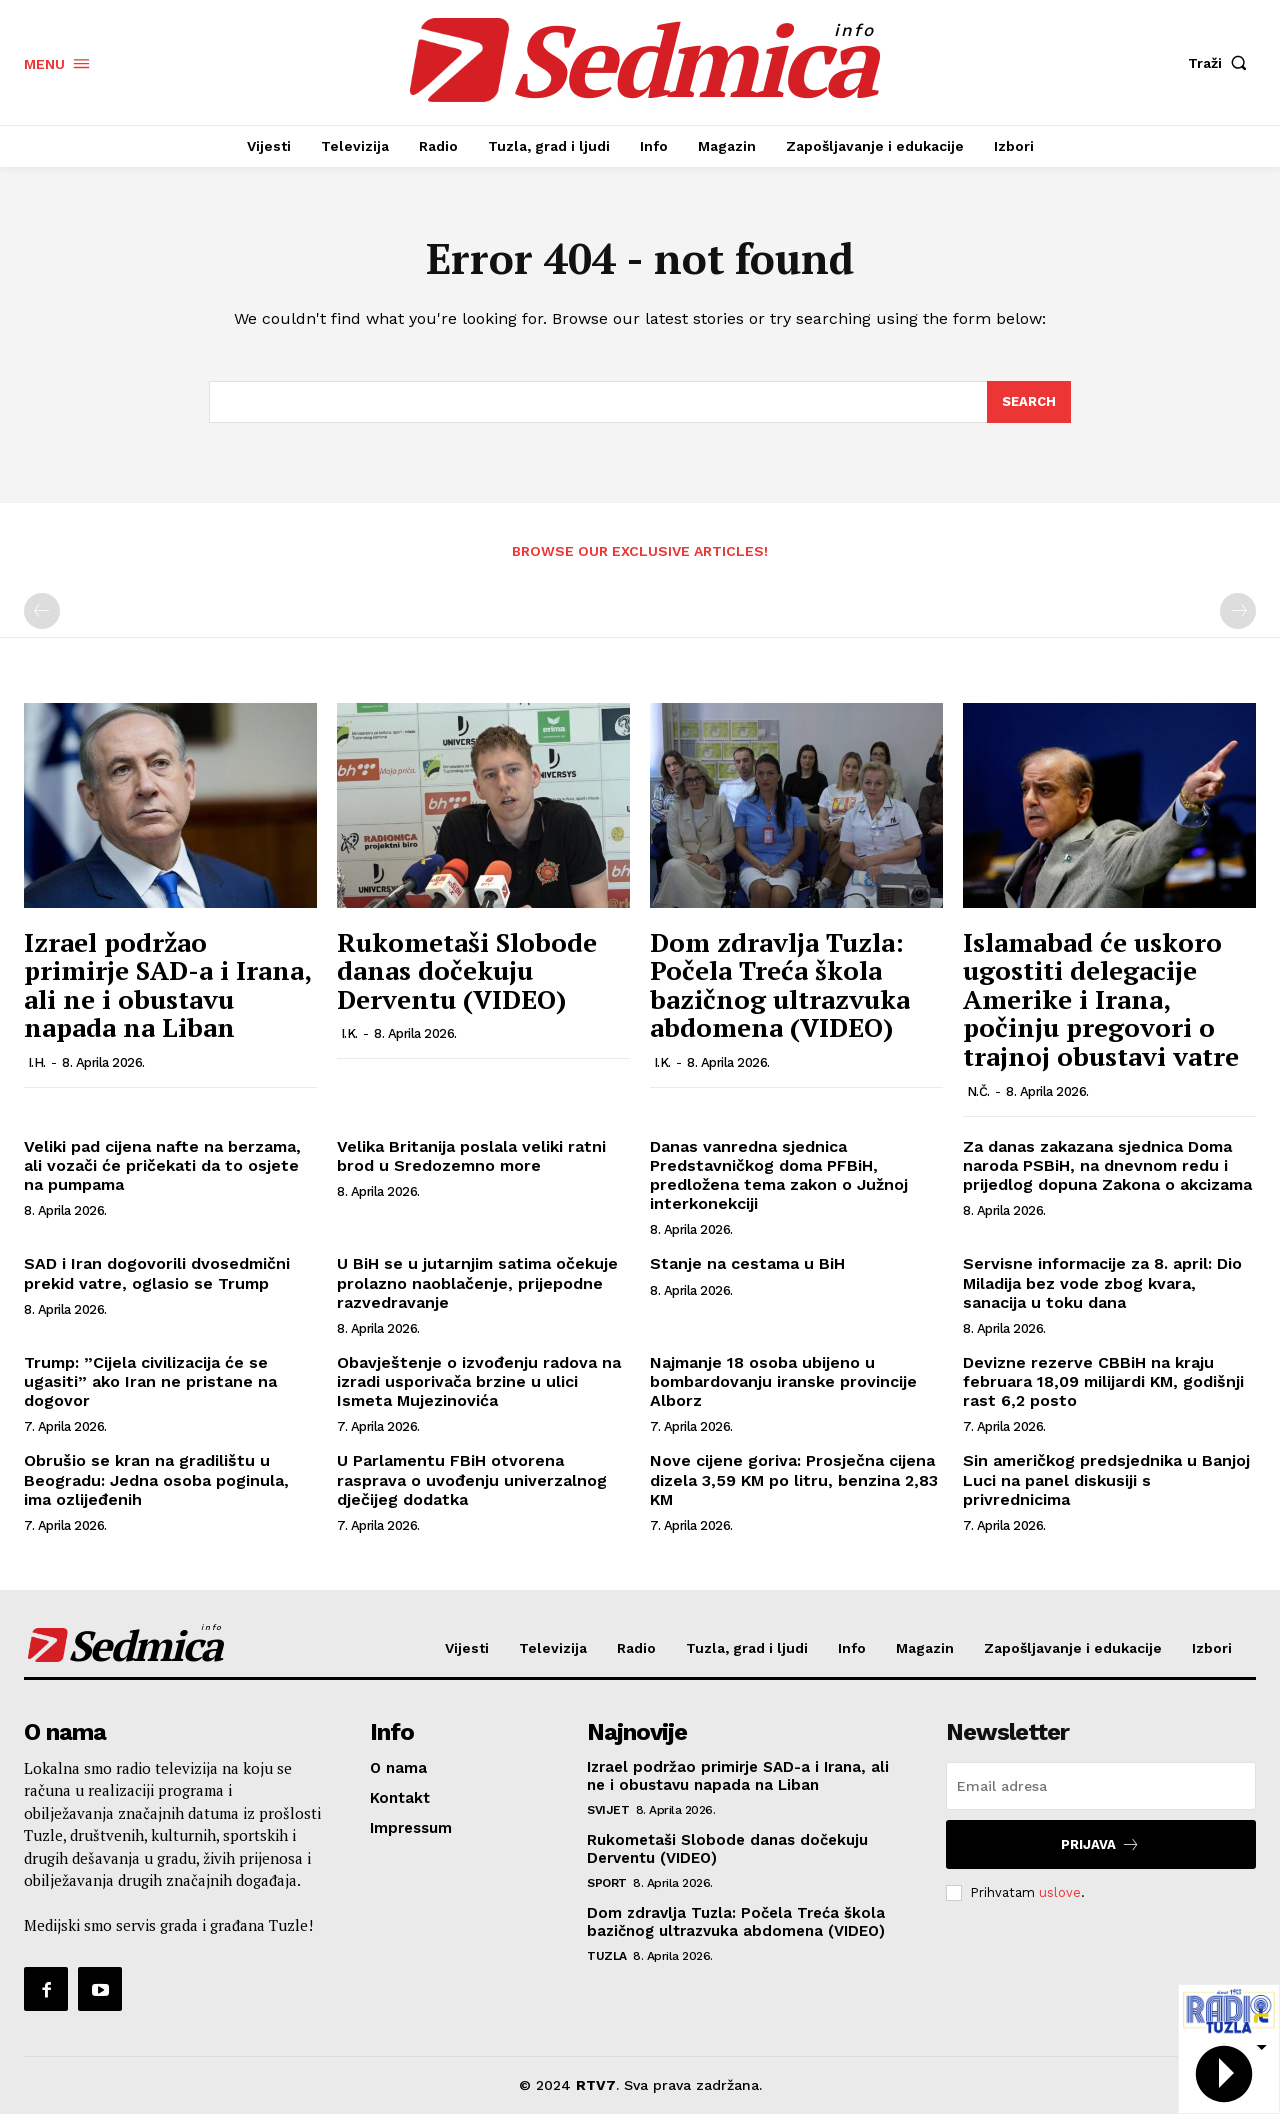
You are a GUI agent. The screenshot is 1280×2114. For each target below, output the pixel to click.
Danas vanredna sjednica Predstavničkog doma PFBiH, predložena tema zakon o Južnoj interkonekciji (779, 1175)
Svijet (608, 1810)
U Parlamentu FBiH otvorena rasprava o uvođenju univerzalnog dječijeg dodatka (472, 1479)
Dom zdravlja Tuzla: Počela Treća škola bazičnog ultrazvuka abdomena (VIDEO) (780, 985)
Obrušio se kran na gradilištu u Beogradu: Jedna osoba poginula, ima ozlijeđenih (156, 1479)
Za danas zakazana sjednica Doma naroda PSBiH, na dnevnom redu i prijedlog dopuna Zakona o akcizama (1107, 1165)
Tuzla (607, 1956)
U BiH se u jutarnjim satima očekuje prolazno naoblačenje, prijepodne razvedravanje (477, 1282)
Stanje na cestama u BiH (747, 1263)
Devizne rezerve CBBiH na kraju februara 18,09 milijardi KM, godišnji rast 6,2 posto (1103, 1381)
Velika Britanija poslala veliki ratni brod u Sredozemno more (471, 1156)
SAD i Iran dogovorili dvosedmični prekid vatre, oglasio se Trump (157, 1273)
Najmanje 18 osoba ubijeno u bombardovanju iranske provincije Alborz (783, 1381)
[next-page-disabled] (1238, 611)
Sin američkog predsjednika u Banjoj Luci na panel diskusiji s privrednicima (1106, 1479)
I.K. (349, 1033)
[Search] (1029, 402)
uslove (1060, 1892)
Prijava (1100, 1844)
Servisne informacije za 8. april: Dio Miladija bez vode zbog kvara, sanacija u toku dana (1102, 1282)
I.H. (37, 1062)
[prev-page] (42, 611)
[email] (1101, 1786)
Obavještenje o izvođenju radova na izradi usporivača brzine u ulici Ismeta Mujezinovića (479, 1381)
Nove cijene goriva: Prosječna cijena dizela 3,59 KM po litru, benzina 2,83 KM (794, 1479)
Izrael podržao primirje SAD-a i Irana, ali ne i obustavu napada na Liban (167, 985)
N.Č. (978, 1091)
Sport (607, 1883)
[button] (1222, 63)
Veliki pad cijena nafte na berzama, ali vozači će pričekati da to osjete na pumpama (162, 1165)
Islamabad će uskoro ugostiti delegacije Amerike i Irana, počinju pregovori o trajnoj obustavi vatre (1101, 999)
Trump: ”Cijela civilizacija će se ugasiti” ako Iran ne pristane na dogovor (150, 1381)
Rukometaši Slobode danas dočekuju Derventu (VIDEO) (467, 970)
